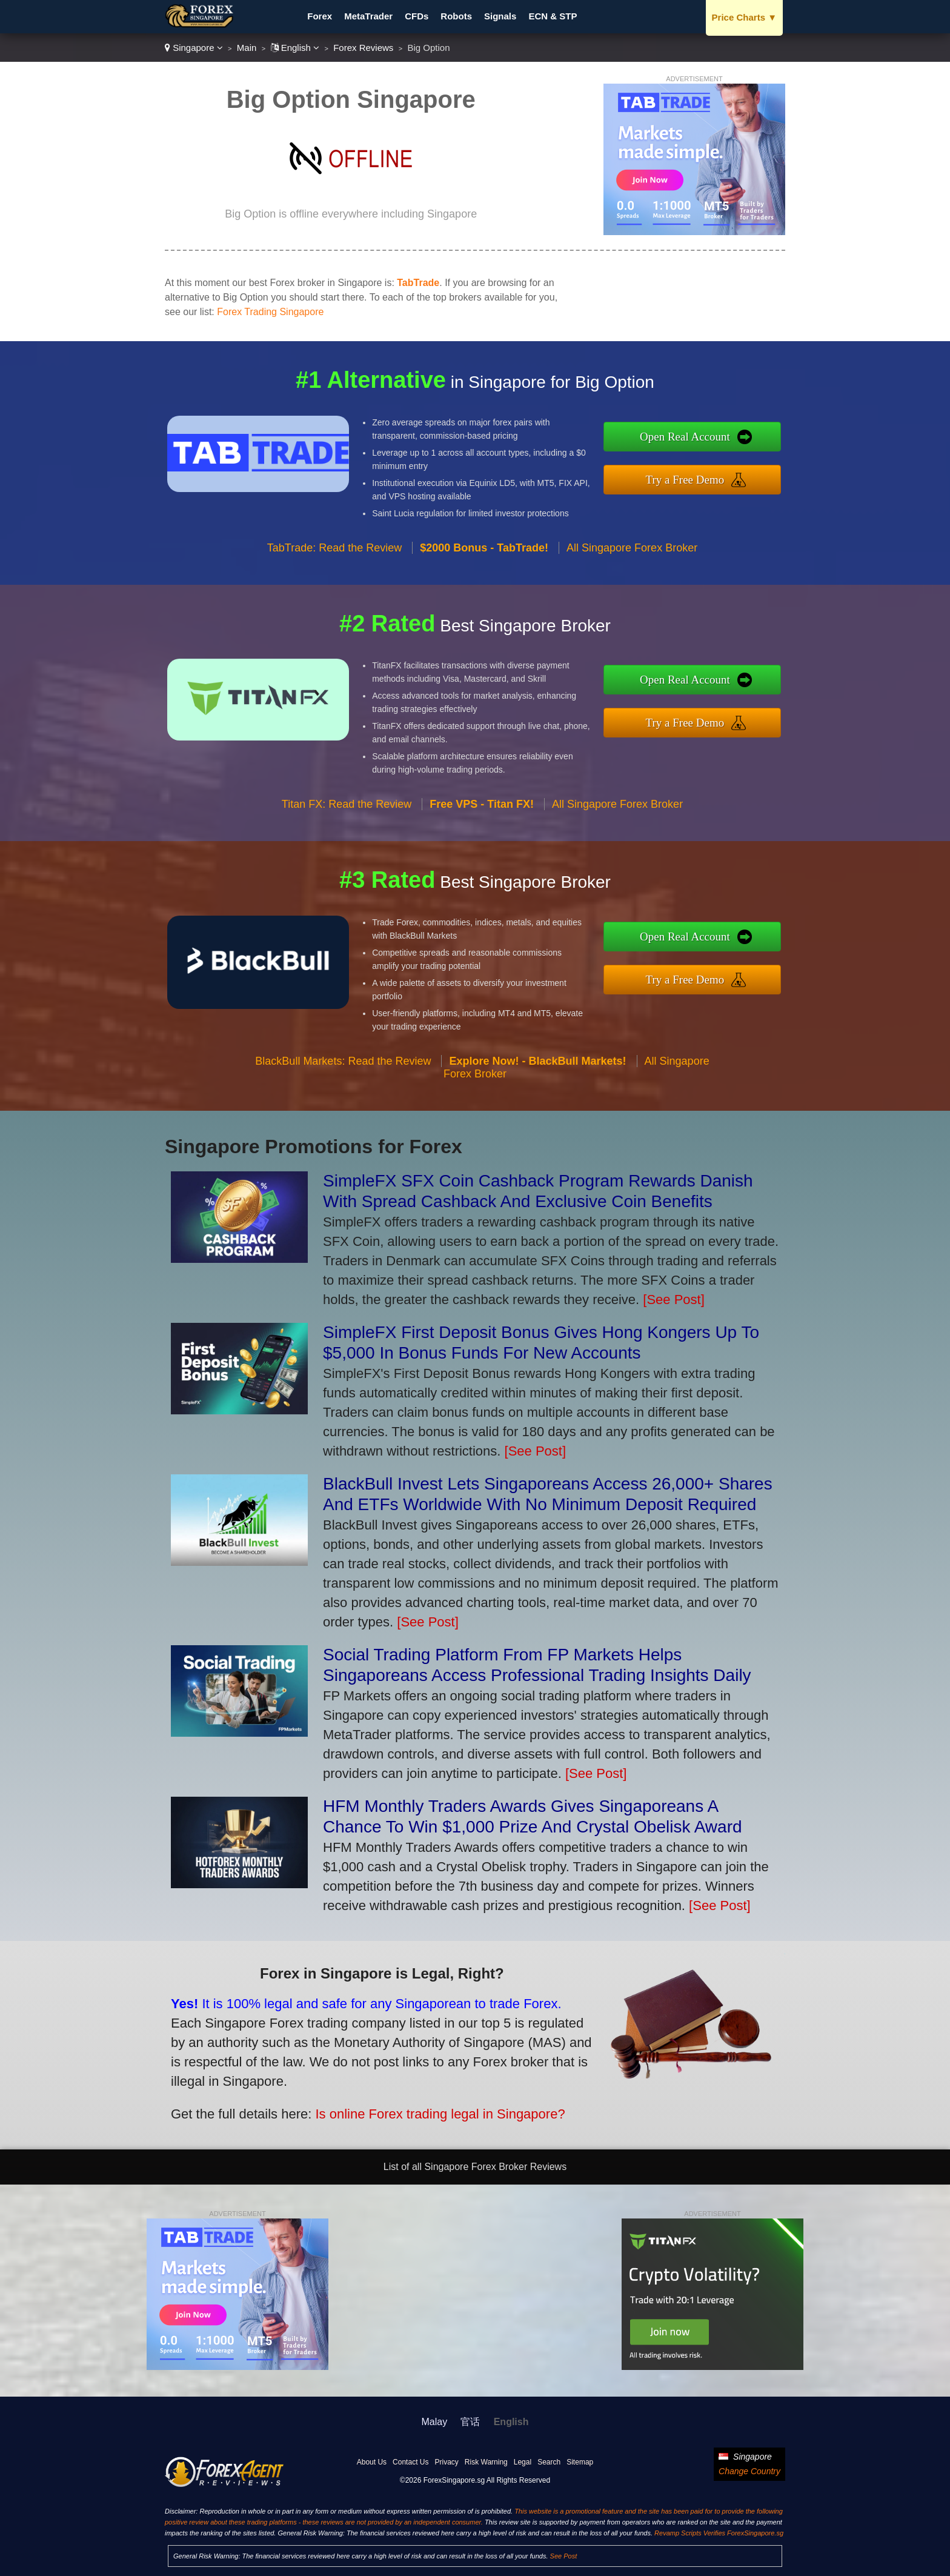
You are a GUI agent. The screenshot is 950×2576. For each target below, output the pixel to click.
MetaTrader (368, 16)
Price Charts (744, 17)
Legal (522, 2462)
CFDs (416, 16)
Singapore (194, 47)
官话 (470, 2422)
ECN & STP (552, 16)
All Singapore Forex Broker (631, 607)
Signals (500, 16)
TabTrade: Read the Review (334, 607)
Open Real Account (746, 445)
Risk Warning (486, 2462)
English (295, 47)
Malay (435, 2422)
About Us (372, 2462)
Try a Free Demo (747, 471)
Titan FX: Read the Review (346, 863)
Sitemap (579, 2462)
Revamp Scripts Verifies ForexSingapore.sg (718, 2533)
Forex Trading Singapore (270, 312)
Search (548, 2462)
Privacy (446, 2462)
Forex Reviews (363, 47)
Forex (319, 16)
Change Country (749, 2471)
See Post (563, 2556)
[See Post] (674, 1299)
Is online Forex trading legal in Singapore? (358, 2087)
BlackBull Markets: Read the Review (343, 1120)
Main (247, 47)
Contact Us (410, 2462)
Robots (456, 16)
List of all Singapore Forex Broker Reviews (475, 2167)
